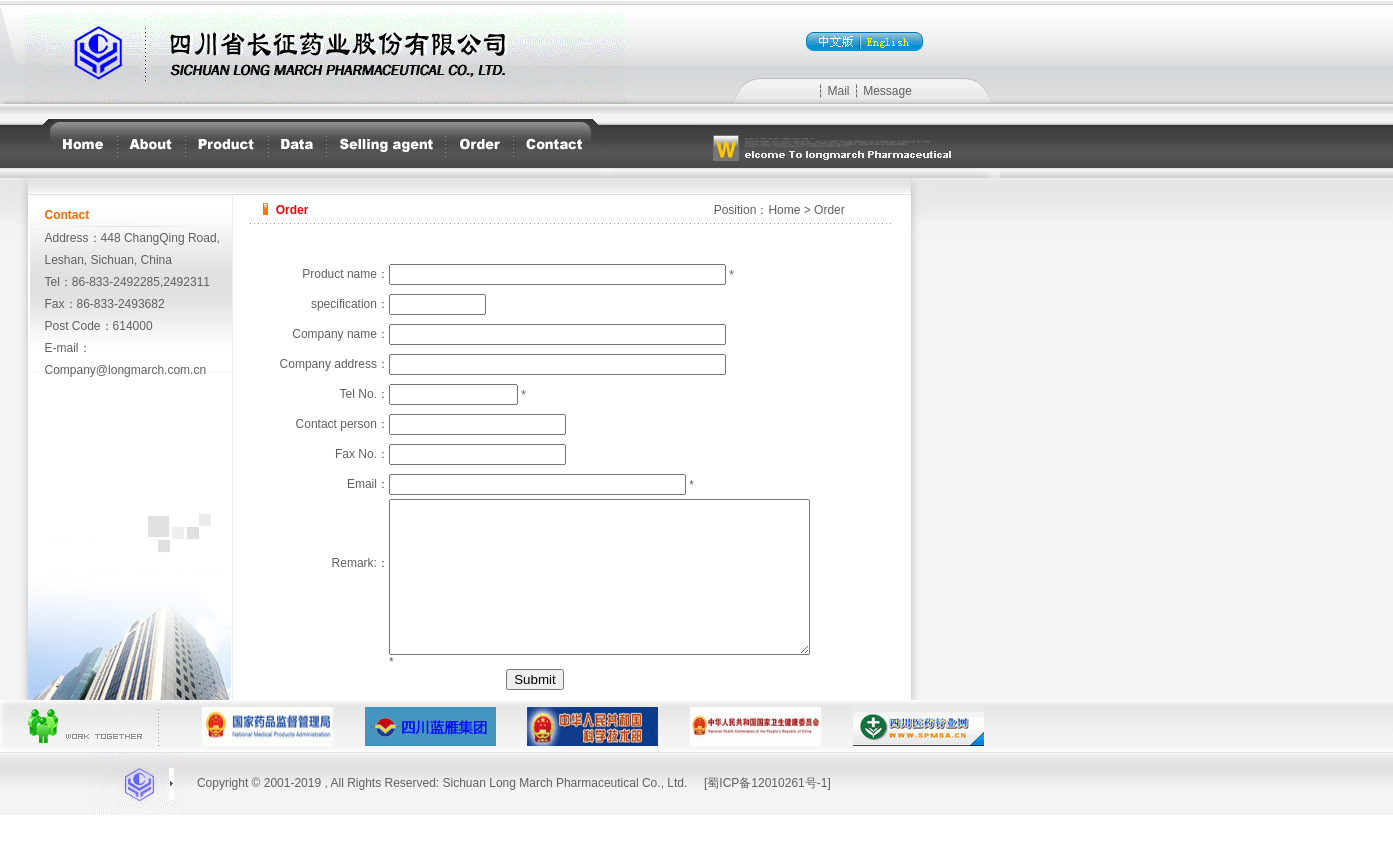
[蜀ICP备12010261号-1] (767, 817)
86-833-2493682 (121, 304)
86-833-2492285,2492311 (141, 282)
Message (887, 91)
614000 (133, 326)
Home (784, 210)
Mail (838, 91)
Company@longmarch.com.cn (126, 370)
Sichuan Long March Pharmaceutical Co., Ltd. (565, 817)
